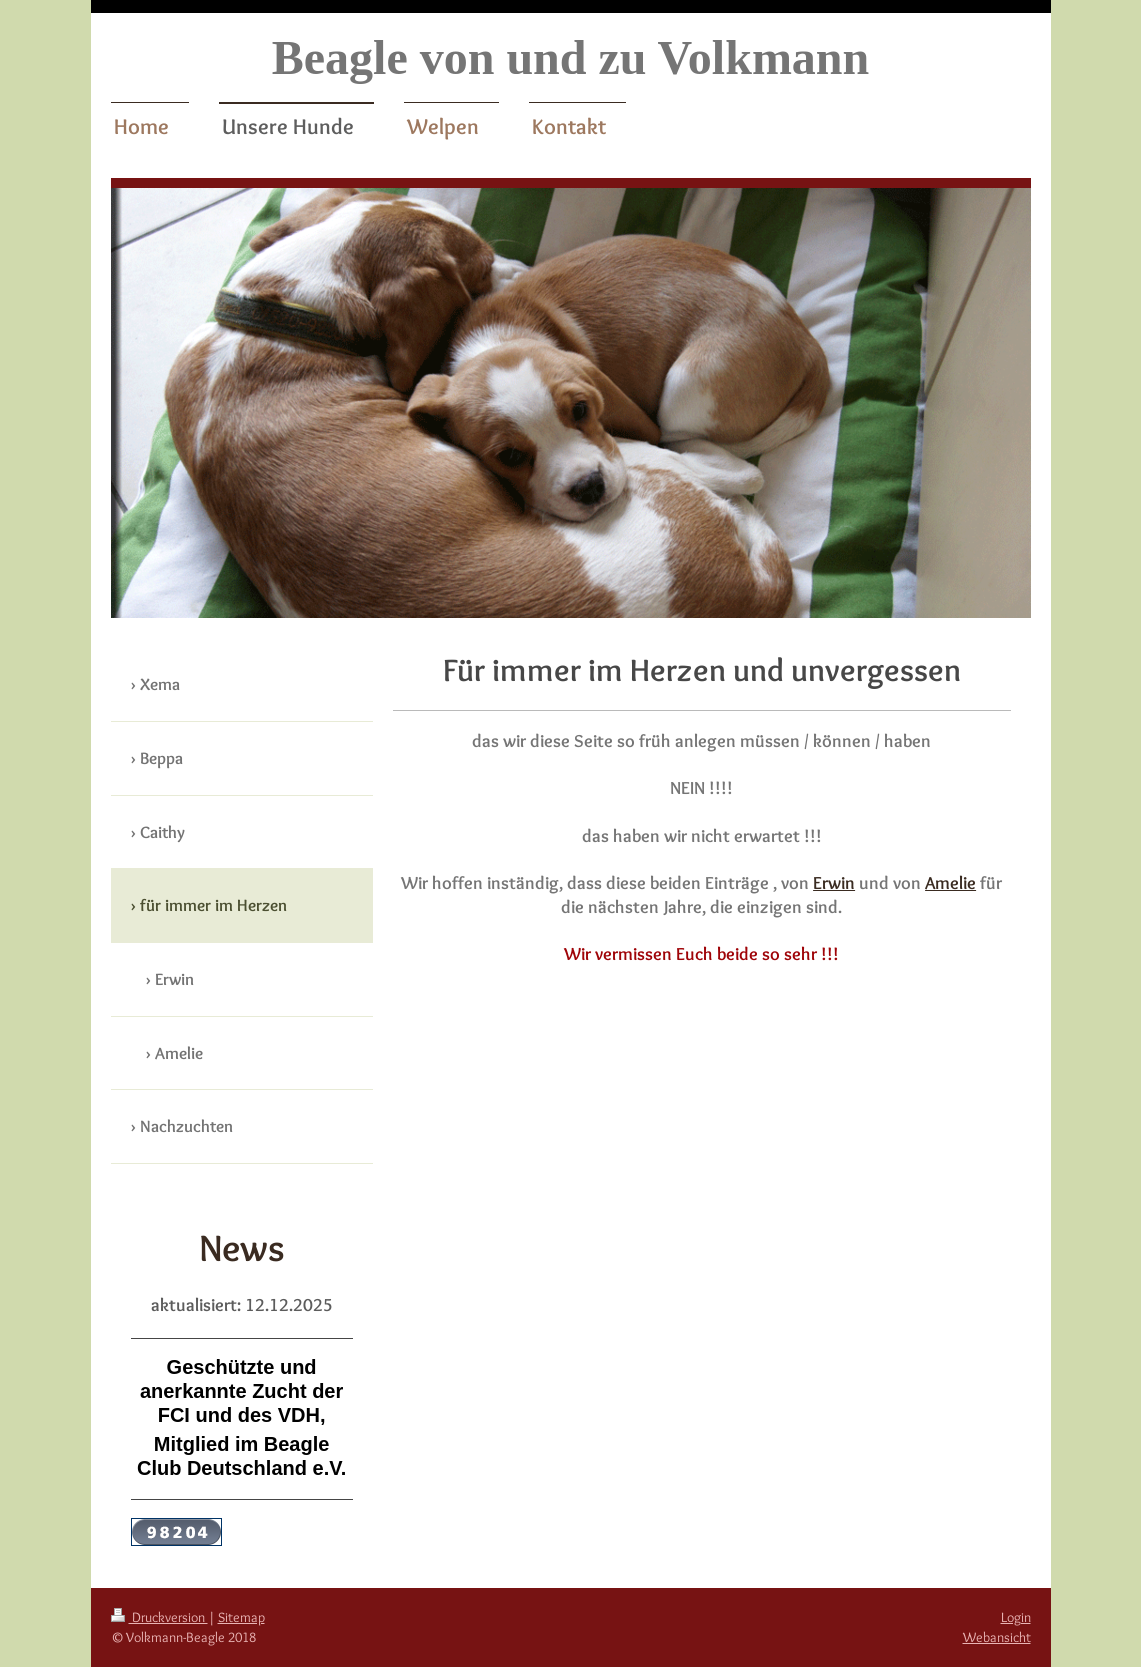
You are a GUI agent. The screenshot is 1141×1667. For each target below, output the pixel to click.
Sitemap (241, 1617)
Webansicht (997, 1637)
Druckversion (159, 1617)
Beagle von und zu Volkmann (571, 57)
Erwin (834, 882)
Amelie (950, 882)
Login (1016, 1617)
